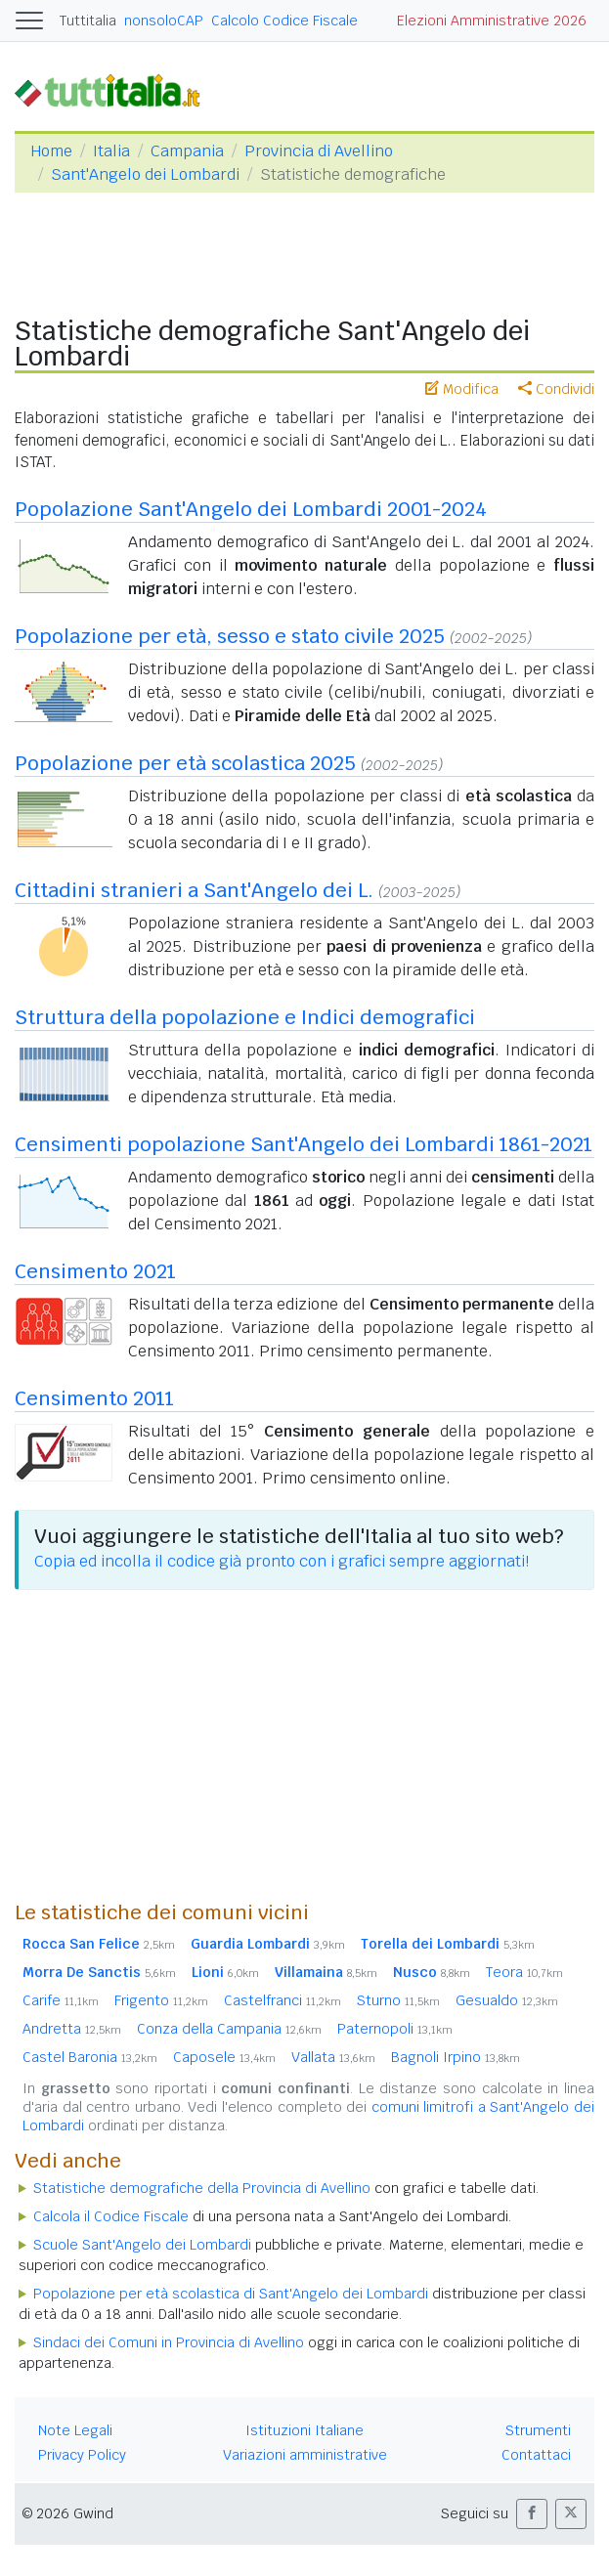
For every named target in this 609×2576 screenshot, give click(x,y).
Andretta (71, 2029)
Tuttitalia (88, 20)
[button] (531, 2514)
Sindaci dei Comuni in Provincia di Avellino (168, 2342)
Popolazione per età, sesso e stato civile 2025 (230, 636)
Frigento (161, 2000)
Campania (187, 151)
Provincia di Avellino (318, 151)
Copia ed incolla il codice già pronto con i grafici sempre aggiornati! (281, 1561)
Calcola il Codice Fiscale (111, 2216)
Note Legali (75, 2430)
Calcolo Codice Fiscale (284, 20)
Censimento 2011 (94, 1398)
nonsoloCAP (163, 20)
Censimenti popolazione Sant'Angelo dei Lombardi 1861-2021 (303, 1144)
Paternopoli (395, 2029)
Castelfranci (282, 2000)
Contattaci (536, 2455)
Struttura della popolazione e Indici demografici (245, 1017)
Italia (111, 151)
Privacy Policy (82, 2455)
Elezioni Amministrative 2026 (492, 20)
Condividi (556, 389)
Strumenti (538, 2430)
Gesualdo (507, 2000)
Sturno (398, 2000)
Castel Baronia (89, 2057)
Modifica (462, 389)
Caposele (224, 2057)
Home (51, 151)
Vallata (333, 2057)
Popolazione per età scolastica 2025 (185, 763)
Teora (524, 1972)
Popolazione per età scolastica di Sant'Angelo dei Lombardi (230, 2293)
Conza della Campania (229, 2029)
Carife (60, 2000)
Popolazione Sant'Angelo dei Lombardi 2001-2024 (251, 509)
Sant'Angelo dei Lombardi (145, 174)
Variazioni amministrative (305, 2455)
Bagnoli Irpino (455, 2057)
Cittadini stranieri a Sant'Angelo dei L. (194, 890)
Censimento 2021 (95, 1271)
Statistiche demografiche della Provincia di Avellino (201, 2188)
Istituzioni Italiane (304, 2430)
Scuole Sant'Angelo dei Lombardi (142, 2245)
